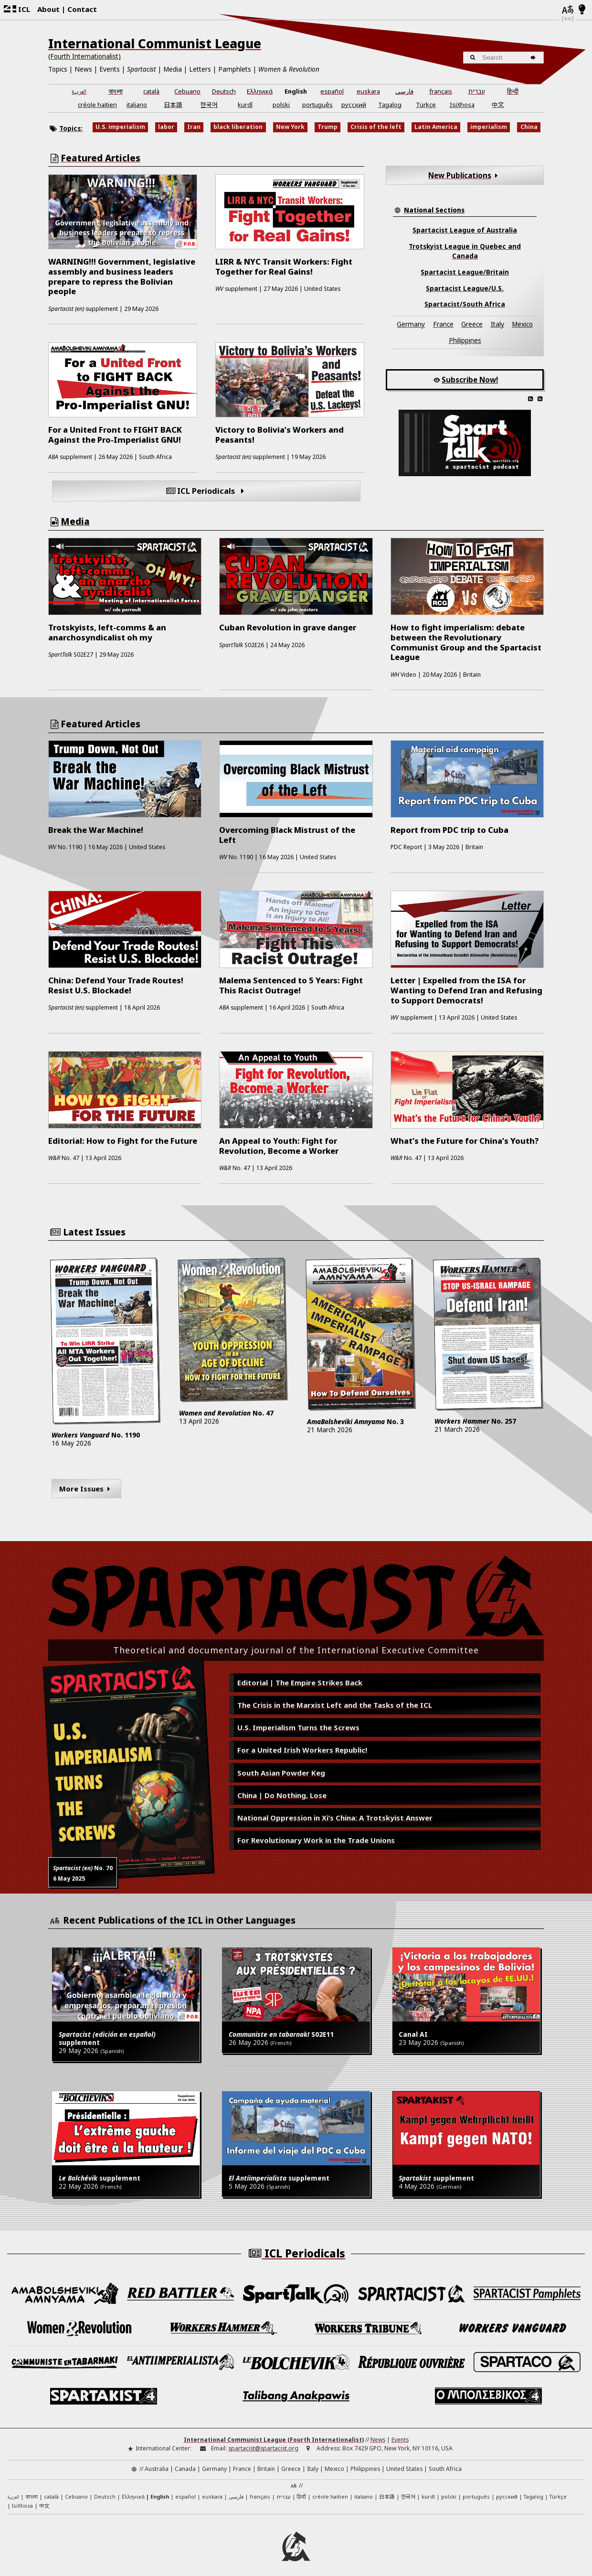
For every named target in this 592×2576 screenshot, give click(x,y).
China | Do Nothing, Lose (282, 1795)
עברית (476, 91)
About (48, 9)
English (296, 91)
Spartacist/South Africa (464, 304)
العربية (79, 92)
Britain (266, 2463)
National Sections (434, 210)
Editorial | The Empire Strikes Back (299, 1682)
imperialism (488, 127)
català (151, 91)
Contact (82, 9)
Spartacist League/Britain (465, 272)
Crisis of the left (376, 127)
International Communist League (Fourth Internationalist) (274, 2434)
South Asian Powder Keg (281, 1773)
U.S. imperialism (120, 127)
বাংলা (115, 92)
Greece (472, 324)
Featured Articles (100, 158)
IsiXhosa (462, 104)
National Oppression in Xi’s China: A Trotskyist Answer (335, 1817)
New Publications (464, 175)
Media (172, 69)
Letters (200, 69)
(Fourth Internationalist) (84, 56)
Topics (57, 69)
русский (353, 104)
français (440, 91)
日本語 (173, 104)
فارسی (404, 91)
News (83, 69)
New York (290, 127)
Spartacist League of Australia (464, 230)
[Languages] (568, 10)
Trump (327, 127)
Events (109, 69)
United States (404, 2463)
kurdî (245, 104)
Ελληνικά (260, 91)
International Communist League (154, 43)
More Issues (86, 1488)
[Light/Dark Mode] (582, 10)
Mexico (522, 324)
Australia (157, 2463)
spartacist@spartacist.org (263, 2442)
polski (281, 104)
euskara (368, 91)
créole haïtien (97, 104)
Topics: (71, 128)
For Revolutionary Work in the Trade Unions (316, 1840)
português (317, 104)
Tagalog (390, 104)
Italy (497, 324)
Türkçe (426, 104)
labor (166, 127)
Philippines (465, 340)
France (443, 324)
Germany (411, 324)
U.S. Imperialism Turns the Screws (298, 1727)
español (332, 91)
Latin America (435, 127)
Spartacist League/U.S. (465, 288)
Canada (185, 2463)
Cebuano (187, 91)
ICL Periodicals (206, 490)
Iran (194, 127)
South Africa (445, 2463)
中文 (498, 104)
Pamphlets (234, 69)
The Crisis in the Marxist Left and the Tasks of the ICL (334, 1705)
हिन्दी (512, 91)
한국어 (209, 104)
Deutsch (224, 91)
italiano (137, 104)
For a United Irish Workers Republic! (302, 1750)
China (529, 127)
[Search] (534, 57)
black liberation (238, 127)
